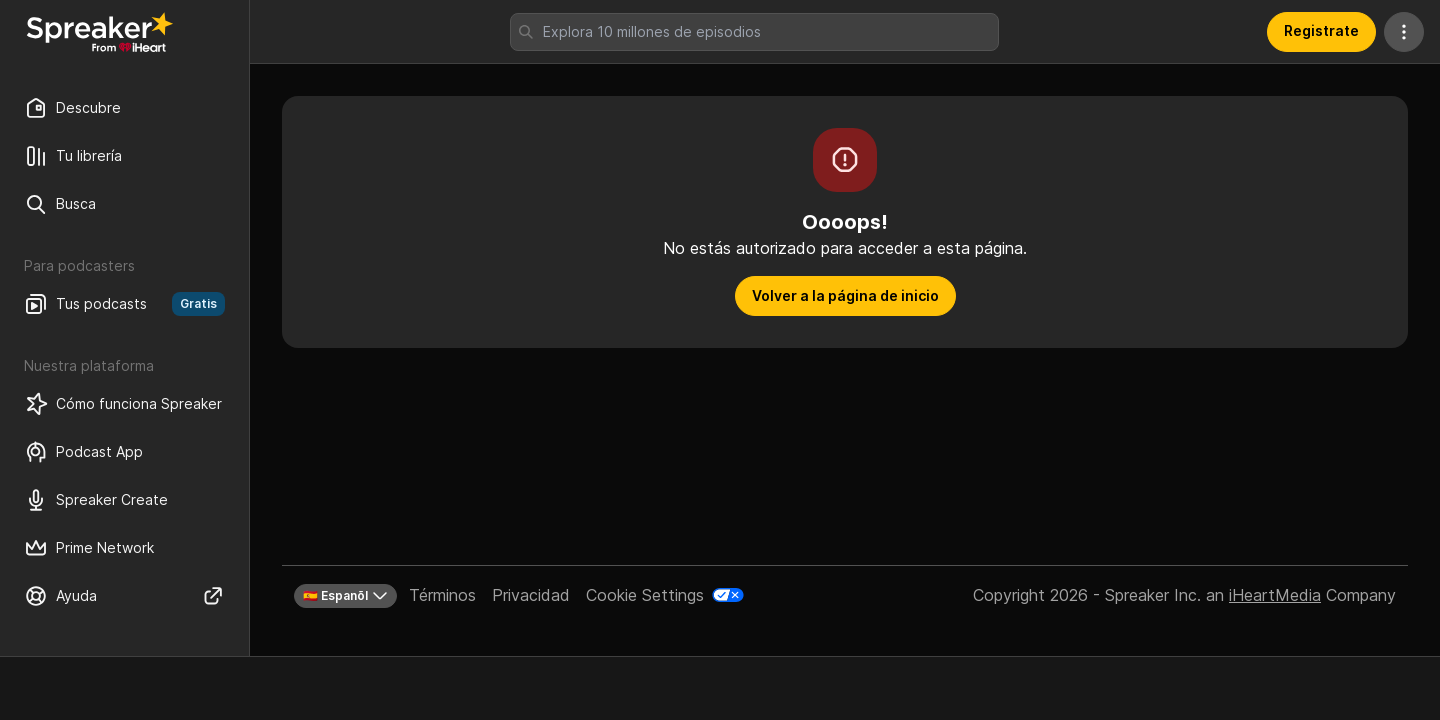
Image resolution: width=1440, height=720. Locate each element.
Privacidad (531, 595)
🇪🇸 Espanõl (345, 596)
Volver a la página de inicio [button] (845, 295)
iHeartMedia (1275, 595)
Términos (442, 595)
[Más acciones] (1404, 32)
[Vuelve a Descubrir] (100, 32)
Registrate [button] (1321, 30)
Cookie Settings (645, 595)
